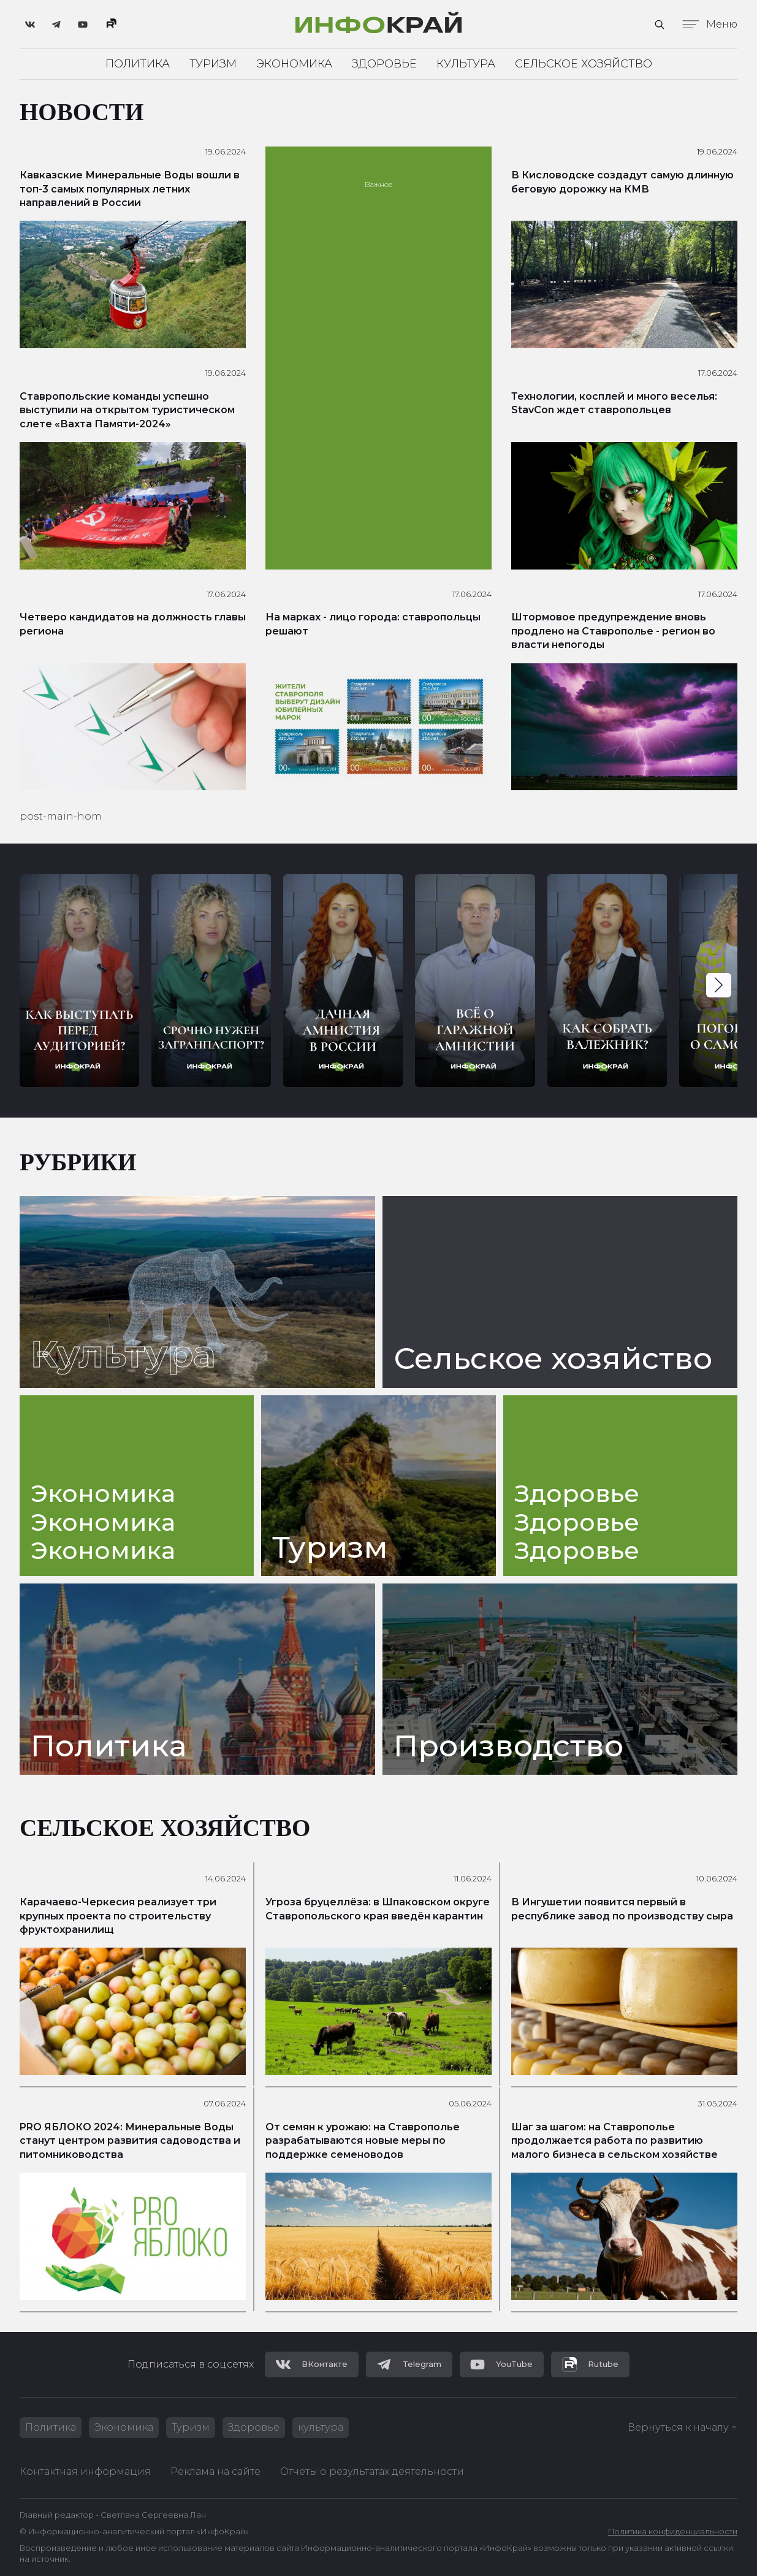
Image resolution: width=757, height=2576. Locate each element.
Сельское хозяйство (583, 63)
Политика (137, 63)
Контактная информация (85, 2471)
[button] (718, 985)
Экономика (294, 63)
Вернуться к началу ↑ (682, 2427)
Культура (465, 63)
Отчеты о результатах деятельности (372, 2471)
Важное (378, 184)
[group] (79, 980)
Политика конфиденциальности (672, 2531)
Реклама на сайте (215, 2471)
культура (320, 2427)
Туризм (213, 63)
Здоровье (384, 63)
